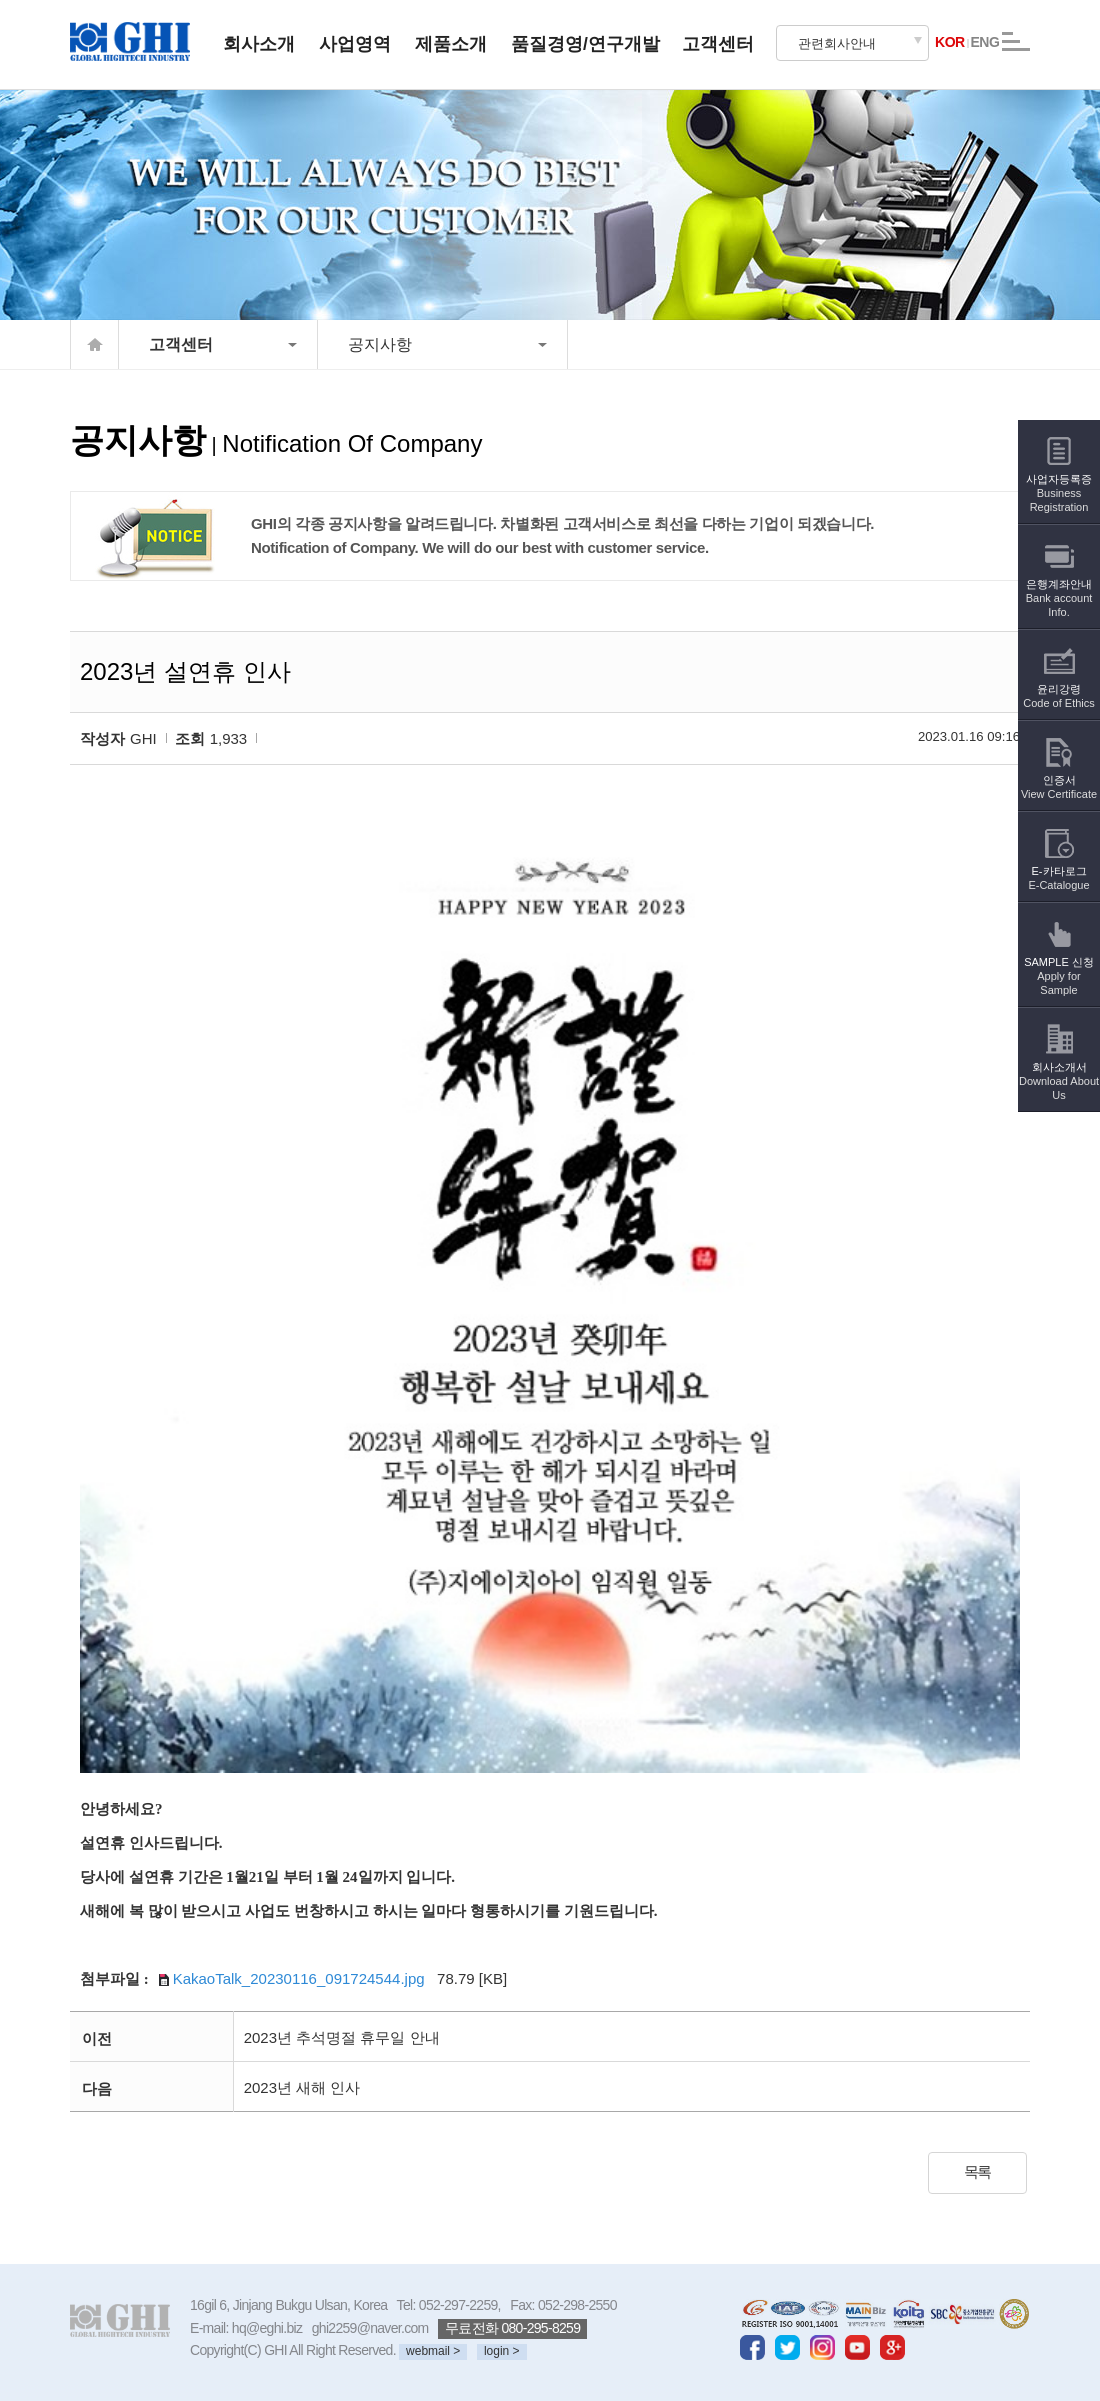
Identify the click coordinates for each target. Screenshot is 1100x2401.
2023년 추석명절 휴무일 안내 (342, 2037)
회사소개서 (1059, 1067)
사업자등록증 (1059, 479)
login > (502, 2351)
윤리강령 (1059, 682)
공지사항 (380, 344)
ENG (984, 42)
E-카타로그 (1058, 864)
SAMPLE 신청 (1059, 962)
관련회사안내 (837, 43)
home (94, 344)
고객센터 (181, 344)
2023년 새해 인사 (302, 2087)
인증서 (1059, 773)
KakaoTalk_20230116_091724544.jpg (289, 1978)
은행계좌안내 (1059, 584)
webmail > (433, 2351)
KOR (950, 42)
